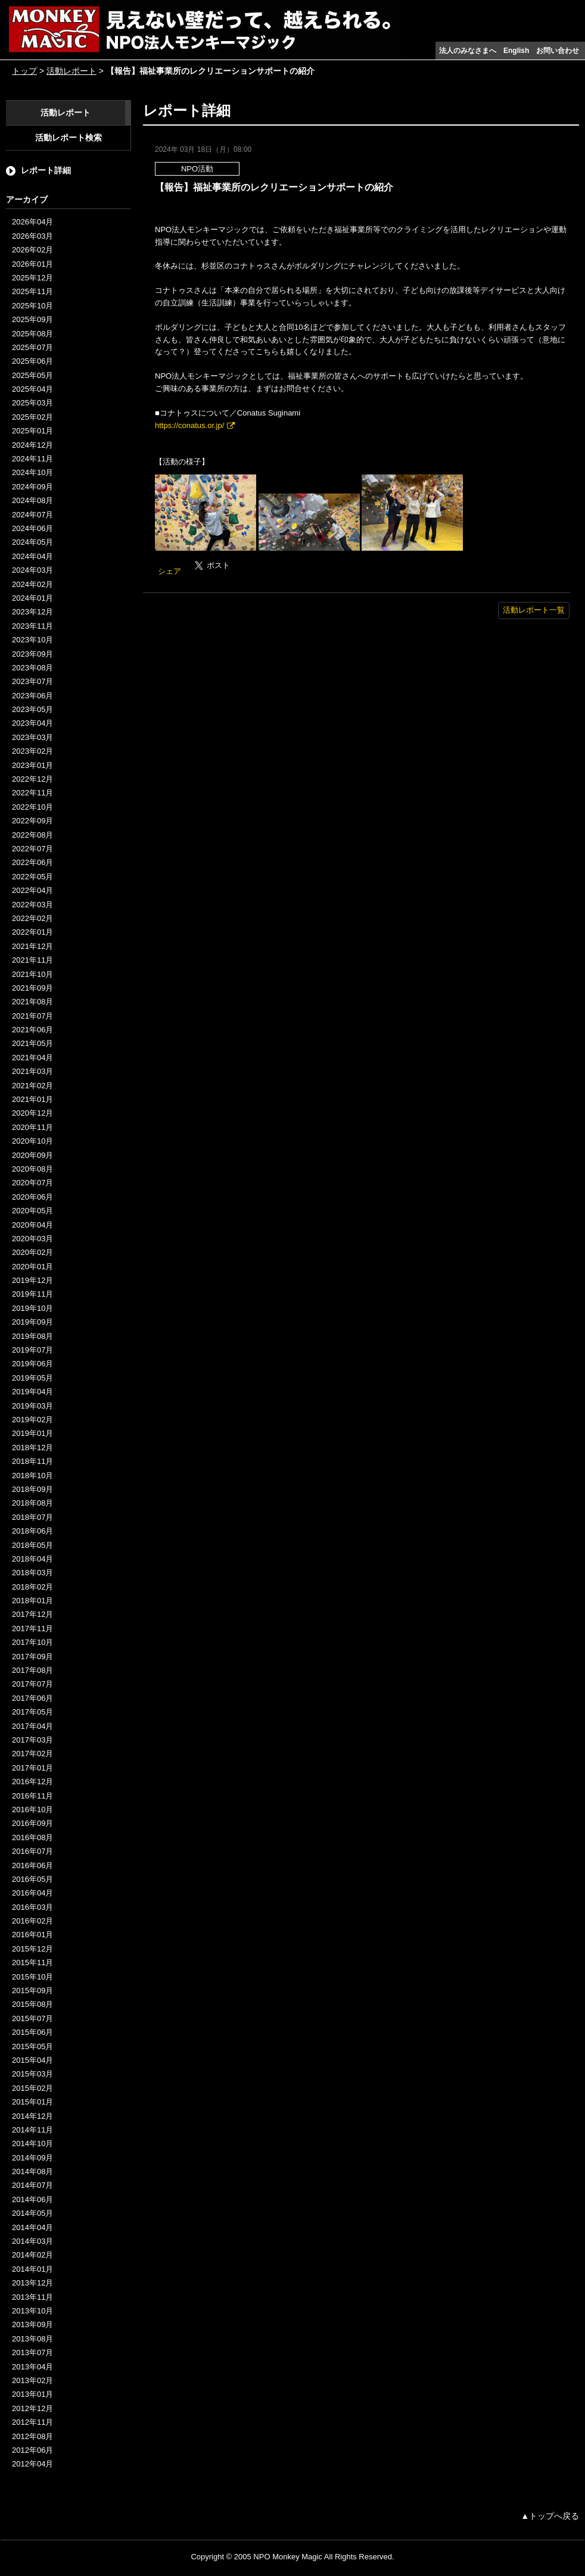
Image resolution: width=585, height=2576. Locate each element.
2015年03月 (32, 2073)
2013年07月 (32, 2352)
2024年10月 (32, 472)
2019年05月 (32, 1377)
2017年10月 (32, 1642)
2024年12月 (32, 445)
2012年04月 (32, 2463)
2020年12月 (32, 1113)
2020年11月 (32, 1127)
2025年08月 (32, 333)
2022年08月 (32, 834)
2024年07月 (32, 514)
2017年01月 (32, 1767)
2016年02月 (32, 1920)
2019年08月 (32, 1336)
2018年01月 (32, 1600)
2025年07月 (32, 347)
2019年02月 (32, 1419)
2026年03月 (32, 236)
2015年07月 (32, 2018)
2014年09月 (32, 2157)
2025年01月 (32, 430)
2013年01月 (32, 2394)
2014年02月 (32, 2254)
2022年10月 (32, 807)
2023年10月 (32, 639)
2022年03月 (32, 904)
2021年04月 (32, 1057)
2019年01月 (32, 1433)
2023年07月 (32, 681)
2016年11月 (32, 1795)
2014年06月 (32, 2199)
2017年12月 (32, 1614)
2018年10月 (32, 1475)
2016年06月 (32, 1865)
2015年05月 (32, 2046)
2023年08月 (32, 667)
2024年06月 (32, 528)
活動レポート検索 (68, 137)
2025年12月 (32, 277)
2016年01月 (32, 1934)
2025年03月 (32, 402)
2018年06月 (32, 1530)
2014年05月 (32, 2213)
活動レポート (71, 71)
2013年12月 (32, 2282)
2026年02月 (32, 249)
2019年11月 (32, 1293)
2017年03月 (32, 1739)
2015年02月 (32, 2088)
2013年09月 (32, 2324)
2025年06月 (32, 361)
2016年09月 (32, 1823)
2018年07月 (32, 1517)
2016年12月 (32, 1781)
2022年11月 (32, 792)
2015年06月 (32, 2032)
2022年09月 (32, 820)
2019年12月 (32, 1280)
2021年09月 (32, 987)
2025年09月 (32, 319)
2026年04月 (32, 221)
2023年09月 (32, 654)
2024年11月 (32, 458)
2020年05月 (32, 1210)
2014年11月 (32, 2129)
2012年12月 (32, 2408)
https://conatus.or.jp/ (189, 425)
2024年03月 (32, 570)
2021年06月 (32, 1029)
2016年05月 (32, 1879)
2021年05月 (32, 1043)
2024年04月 (32, 556)
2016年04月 (32, 1892)
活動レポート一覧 (534, 609)
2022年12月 (32, 779)
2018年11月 (32, 1461)
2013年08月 (32, 2338)
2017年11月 (32, 1628)
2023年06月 (32, 695)
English (516, 50)
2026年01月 (32, 264)
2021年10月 (32, 974)
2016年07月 (32, 1851)
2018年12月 (32, 1447)
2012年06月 (32, 2450)
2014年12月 (32, 2116)
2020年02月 (32, 1252)
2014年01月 (32, 2269)
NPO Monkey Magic (287, 2556)
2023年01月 (32, 765)
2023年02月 (32, 751)
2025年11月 (32, 291)
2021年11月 (32, 960)
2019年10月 (32, 1308)
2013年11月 (32, 2297)
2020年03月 (32, 1238)
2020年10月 (32, 1140)
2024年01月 (32, 598)
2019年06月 (32, 1363)
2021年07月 (32, 1015)
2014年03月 (32, 2241)
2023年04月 (32, 723)
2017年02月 (32, 1753)
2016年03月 (32, 1907)
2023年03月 (32, 737)
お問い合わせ (557, 50)
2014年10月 (32, 2143)
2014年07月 (32, 2185)
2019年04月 (32, 1391)
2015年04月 (32, 2060)
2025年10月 (32, 305)
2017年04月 (32, 1726)
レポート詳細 (46, 170)
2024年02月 (32, 584)
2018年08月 (32, 1502)
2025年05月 (32, 375)
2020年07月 (32, 1182)
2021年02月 (32, 1085)
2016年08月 (32, 1837)
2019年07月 (32, 1349)
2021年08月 (32, 1001)
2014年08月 (32, 2171)
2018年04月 (32, 1558)
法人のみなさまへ (467, 50)
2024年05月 (32, 542)
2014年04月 (32, 2227)
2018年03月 (32, 1572)
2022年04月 (32, 890)
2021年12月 (32, 946)
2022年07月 (32, 848)
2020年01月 (32, 1266)
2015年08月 (32, 2004)
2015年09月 (32, 1990)
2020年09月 (32, 1155)
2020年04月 (32, 1224)
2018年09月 (32, 1489)
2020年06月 (32, 1196)
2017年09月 (32, 1656)
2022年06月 (32, 862)
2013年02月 (32, 2380)
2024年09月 (32, 486)
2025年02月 (32, 417)
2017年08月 (32, 1670)
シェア (169, 571)
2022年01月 (32, 932)
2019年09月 (32, 1321)
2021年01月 (32, 1099)
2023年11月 (32, 626)
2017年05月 (32, 1711)
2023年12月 (32, 611)
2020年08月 (32, 1168)
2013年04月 (32, 2366)
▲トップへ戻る (550, 2516)
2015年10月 (32, 1976)
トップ (24, 71)
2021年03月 (32, 1071)
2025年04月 (32, 389)
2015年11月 (32, 1962)
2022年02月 (32, 918)
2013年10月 (32, 2310)
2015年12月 (32, 1948)
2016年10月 (32, 1809)
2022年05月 (32, 876)
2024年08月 (32, 500)
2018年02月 (32, 1586)
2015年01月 (32, 2101)
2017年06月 (32, 1698)
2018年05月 (32, 1545)
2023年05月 (32, 709)
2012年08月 (32, 2436)
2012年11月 (32, 2422)
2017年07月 (32, 1683)
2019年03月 (32, 1405)
